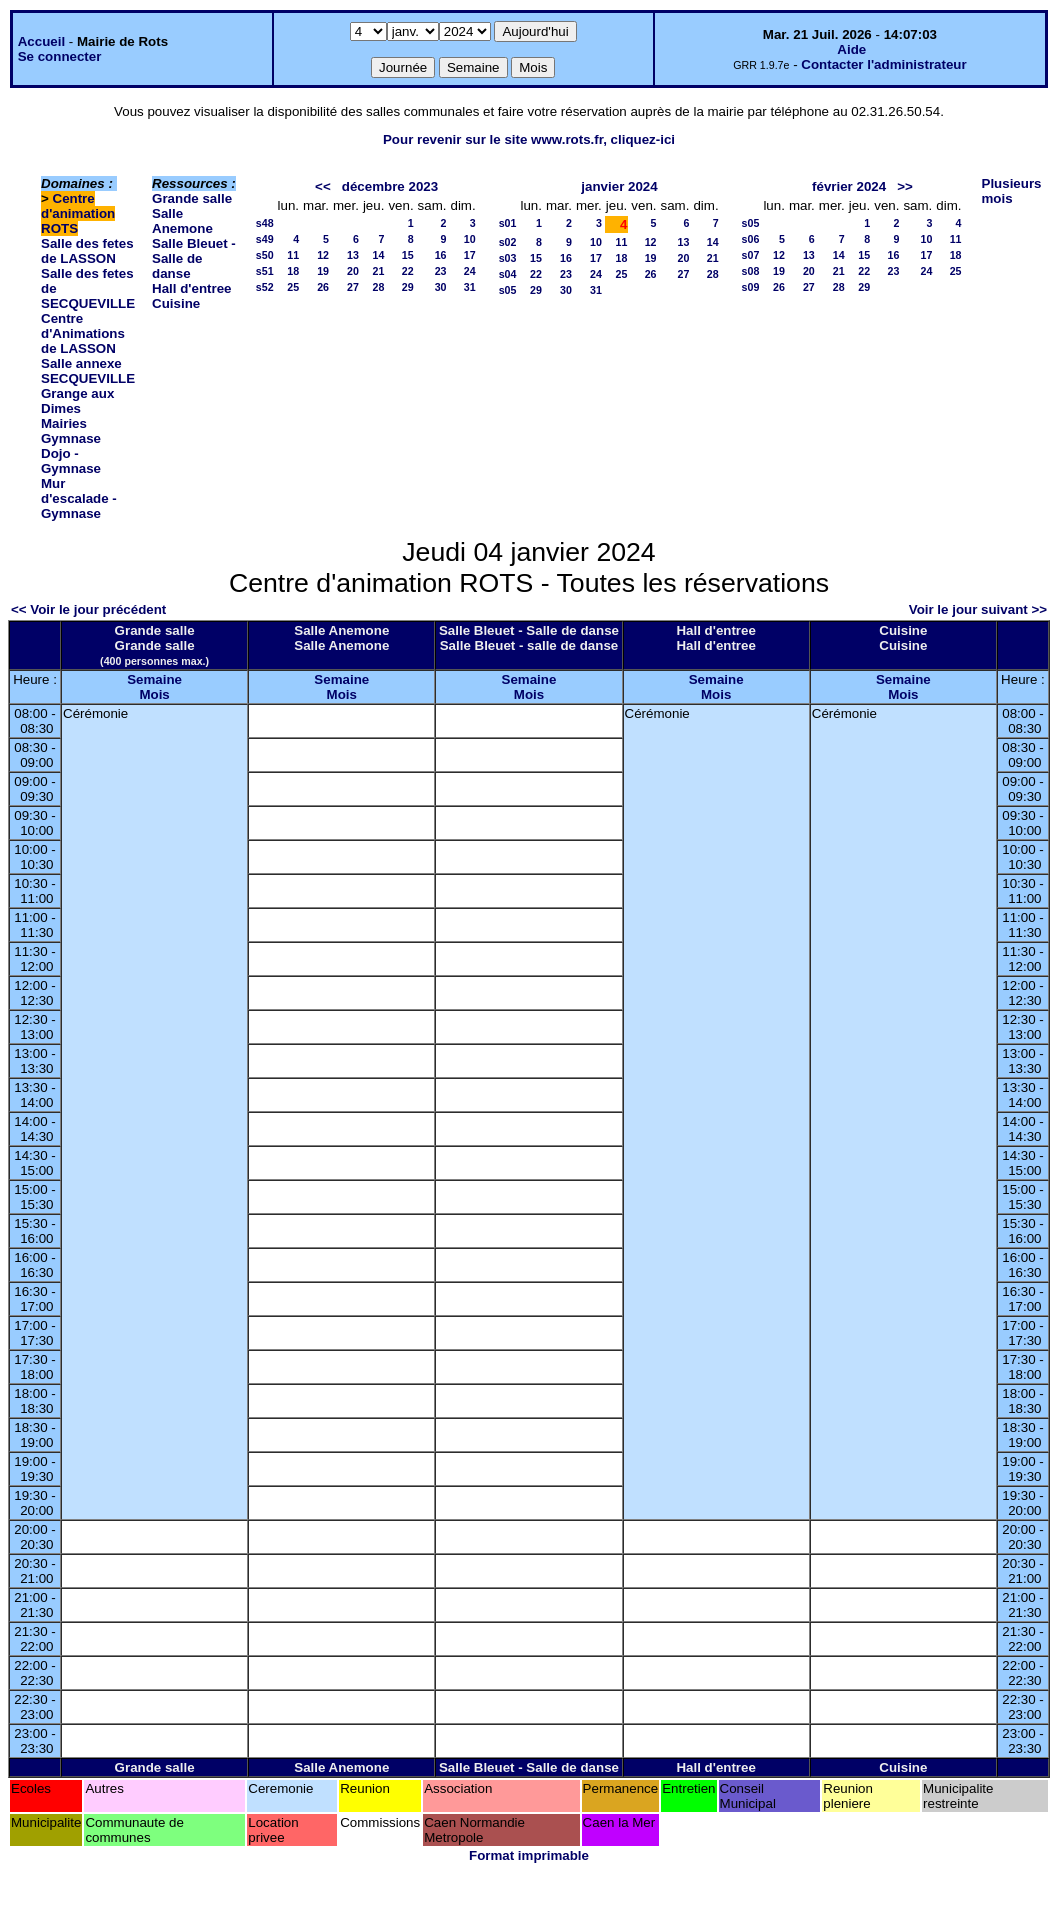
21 (379, 271)
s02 (508, 242)
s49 (265, 239)
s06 (751, 239)
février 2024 (849, 186)
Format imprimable (529, 1855)
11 (293, 255)
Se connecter (60, 56)
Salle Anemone (182, 221)
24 (470, 271)
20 (353, 271)
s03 (508, 258)
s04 (508, 274)
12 (323, 255)
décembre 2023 (390, 186)
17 (470, 255)
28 (379, 287)
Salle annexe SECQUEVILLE (88, 371)
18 (293, 271)
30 (441, 287)
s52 (265, 287)
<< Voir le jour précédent (88, 609)
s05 (508, 290)
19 (323, 271)
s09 (751, 287)
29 (408, 287)
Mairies (64, 423)
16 (441, 255)
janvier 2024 (619, 186)
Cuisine (176, 303)
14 (379, 255)
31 (470, 287)
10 (470, 239)
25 (293, 287)
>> (905, 186)
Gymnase (71, 438)
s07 (751, 255)
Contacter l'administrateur (883, 64)
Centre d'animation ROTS (78, 213)
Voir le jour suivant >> (978, 609)
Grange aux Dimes (77, 401)
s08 (751, 271)
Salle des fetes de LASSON (87, 251)
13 (353, 255)
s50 (265, 255)
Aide (851, 49)
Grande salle (192, 198)
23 (441, 271)
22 (408, 271)
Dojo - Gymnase (71, 461)
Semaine (154, 679)
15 (408, 255)
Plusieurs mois (1012, 191)
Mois (154, 694)
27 (353, 287)
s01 (508, 223)
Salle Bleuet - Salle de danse (194, 258)
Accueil (41, 41)
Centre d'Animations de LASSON (83, 333)
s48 (265, 223)
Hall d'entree (191, 288)
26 (323, 287)
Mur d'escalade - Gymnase (79, 498)
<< (323, 186)
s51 (265, 271)
